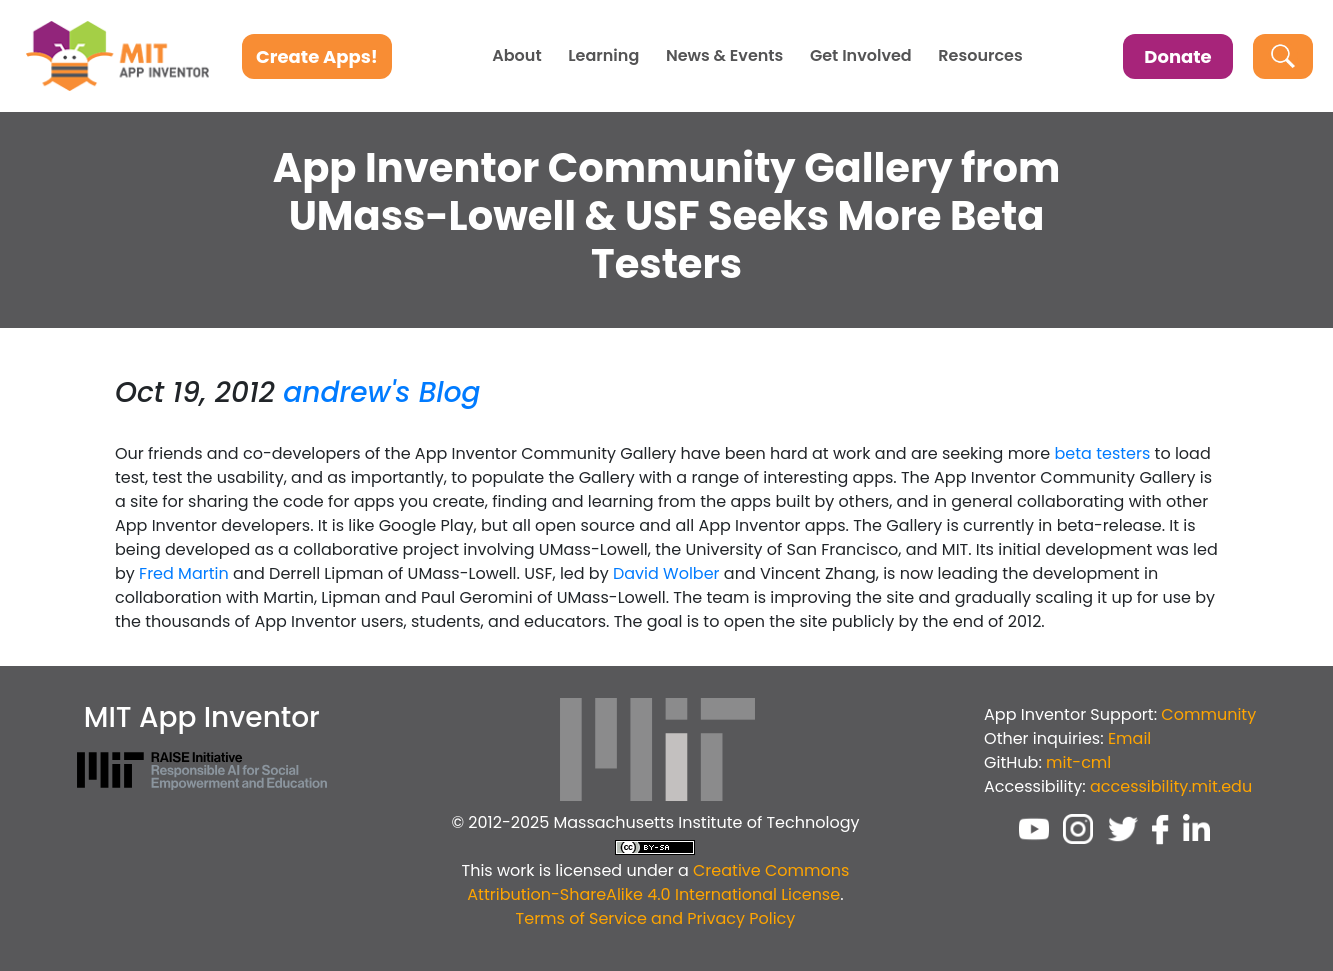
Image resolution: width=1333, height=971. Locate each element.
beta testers (1103, 453)
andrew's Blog (381, 392)
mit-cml (1078, 762)
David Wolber (666, 573)
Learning (603, 56)
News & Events (724, 56)
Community (1208, 714)
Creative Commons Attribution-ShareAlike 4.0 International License (658, 882)
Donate (1177, 56)
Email (1129, 738)
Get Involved (861, 56)
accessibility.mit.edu (1171, 786)
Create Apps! (317, 56)
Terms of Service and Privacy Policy (656, 918)
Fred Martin (184, 573)
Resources (980, 56)
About (516, 56)
